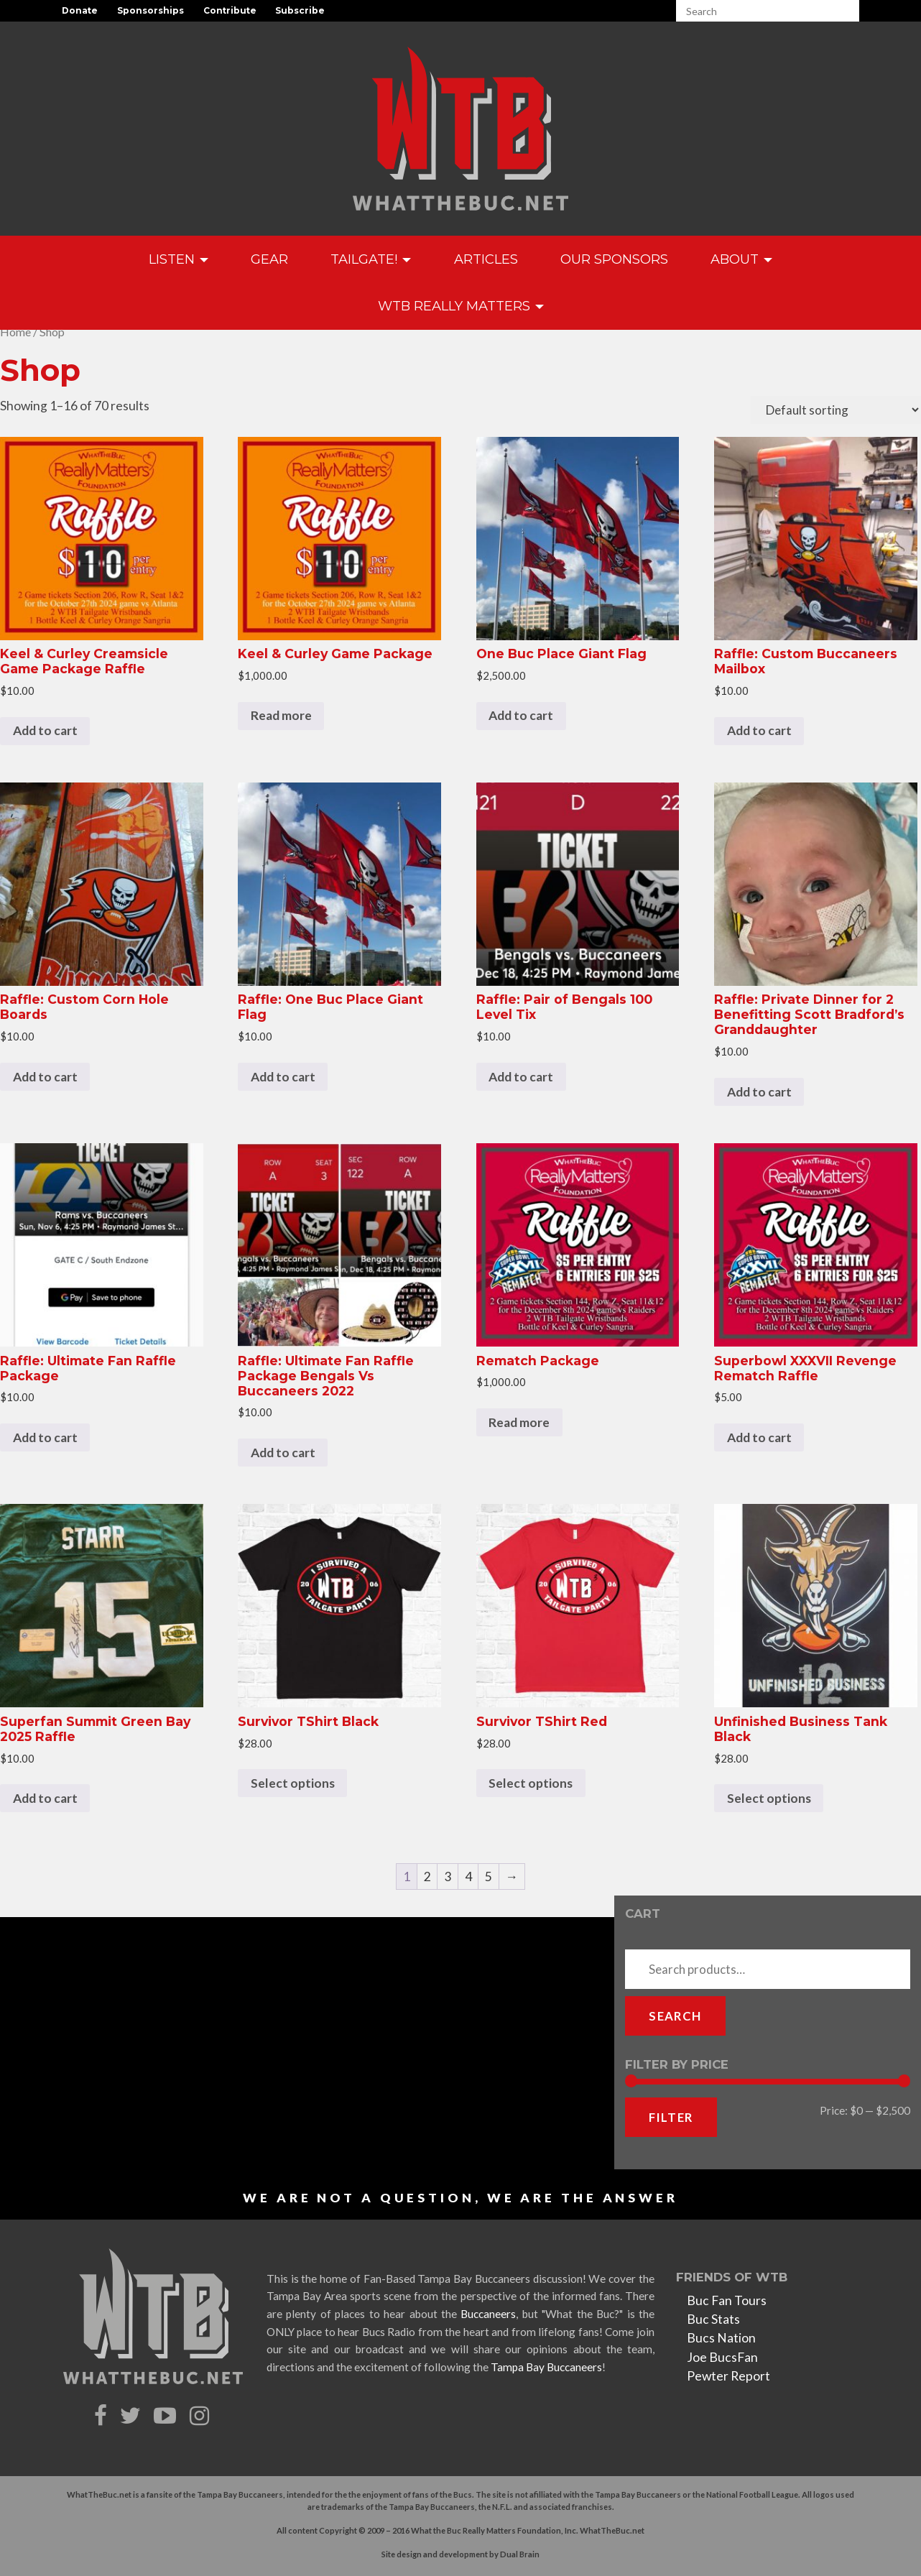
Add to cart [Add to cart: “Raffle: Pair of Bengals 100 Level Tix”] (521, 1076)
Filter (671, 2117)
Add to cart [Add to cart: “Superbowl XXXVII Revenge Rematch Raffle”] (759, 1437)
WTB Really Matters (461, 305)
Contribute (229, 10)
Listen (178, 259)
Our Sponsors (614, 259)
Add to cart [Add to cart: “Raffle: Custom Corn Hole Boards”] (45, 1076)
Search (675, 2015)
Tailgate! (370, 259)
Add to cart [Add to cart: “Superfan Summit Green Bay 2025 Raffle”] (45, 1798)
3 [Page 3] (447, 1876)
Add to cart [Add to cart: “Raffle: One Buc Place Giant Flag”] (283, 1076)
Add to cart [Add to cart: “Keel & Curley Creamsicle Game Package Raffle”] (45, 730)
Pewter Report (728, 2375)
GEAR (269, 259)
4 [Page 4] (468, 1876)
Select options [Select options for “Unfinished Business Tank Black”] (769, 1798)
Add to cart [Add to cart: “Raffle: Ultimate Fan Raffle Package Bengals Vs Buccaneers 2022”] (283, 1452)
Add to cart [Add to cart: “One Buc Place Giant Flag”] (521, 715)
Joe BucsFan (722, 2357)
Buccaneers (488, 2313)
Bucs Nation (721, 2337)
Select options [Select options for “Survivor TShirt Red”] (531, 1783)
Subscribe (300, 10)
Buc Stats (713, 2319)
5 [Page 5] (488, 1876)
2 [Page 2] (427, 1876)
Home (15, 331)
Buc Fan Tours (727, 2300)
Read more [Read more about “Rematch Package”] (519, 1422)
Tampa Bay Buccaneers (546, 2366)
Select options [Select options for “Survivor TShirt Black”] (293, 1783)
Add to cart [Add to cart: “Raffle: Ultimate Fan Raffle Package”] (45, 1437)
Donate (80, 10)
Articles (486, 259)
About (741, 259)
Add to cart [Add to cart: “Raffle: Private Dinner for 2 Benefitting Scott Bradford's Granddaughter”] (759, 1091)
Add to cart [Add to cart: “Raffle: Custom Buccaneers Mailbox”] (759, 730)
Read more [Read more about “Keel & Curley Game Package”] (281, 715)
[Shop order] (836, 410)
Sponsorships (150, 10)
